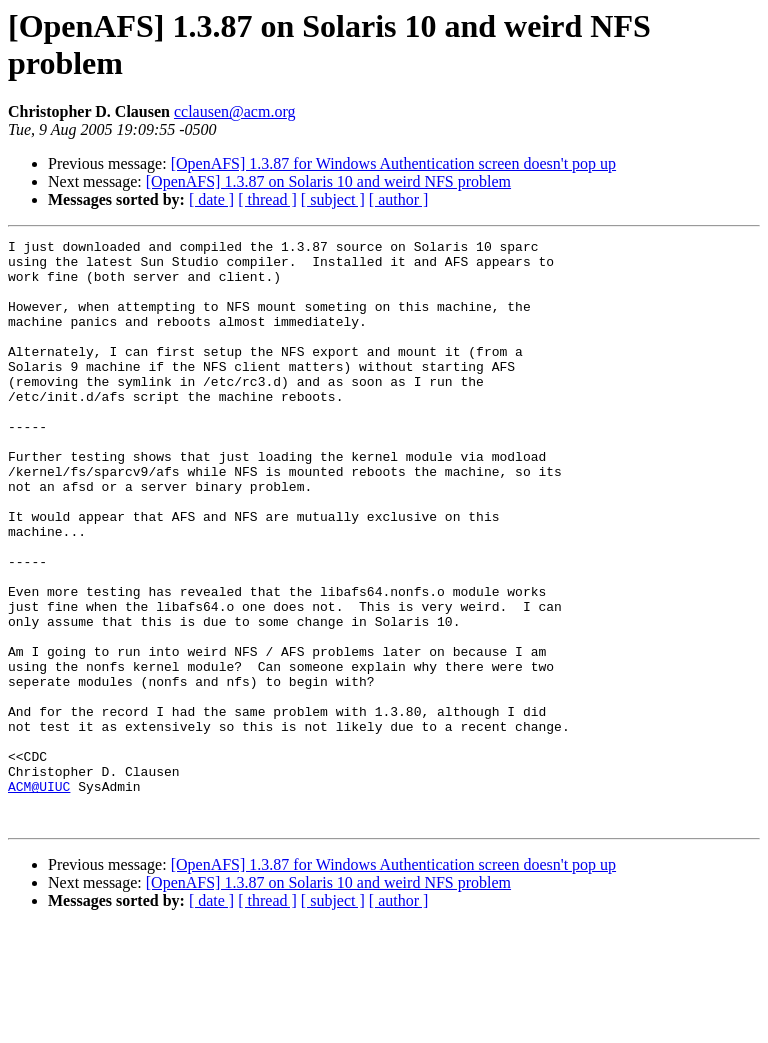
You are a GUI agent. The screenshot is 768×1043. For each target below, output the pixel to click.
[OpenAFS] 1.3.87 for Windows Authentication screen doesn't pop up (393, 163)
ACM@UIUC (39, 897)
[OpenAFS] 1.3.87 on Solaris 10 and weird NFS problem (328, 181)
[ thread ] (267, 199)
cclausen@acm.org (235, 111)
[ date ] (211, 199)
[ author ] (399, 199)
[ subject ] (333, 199)
